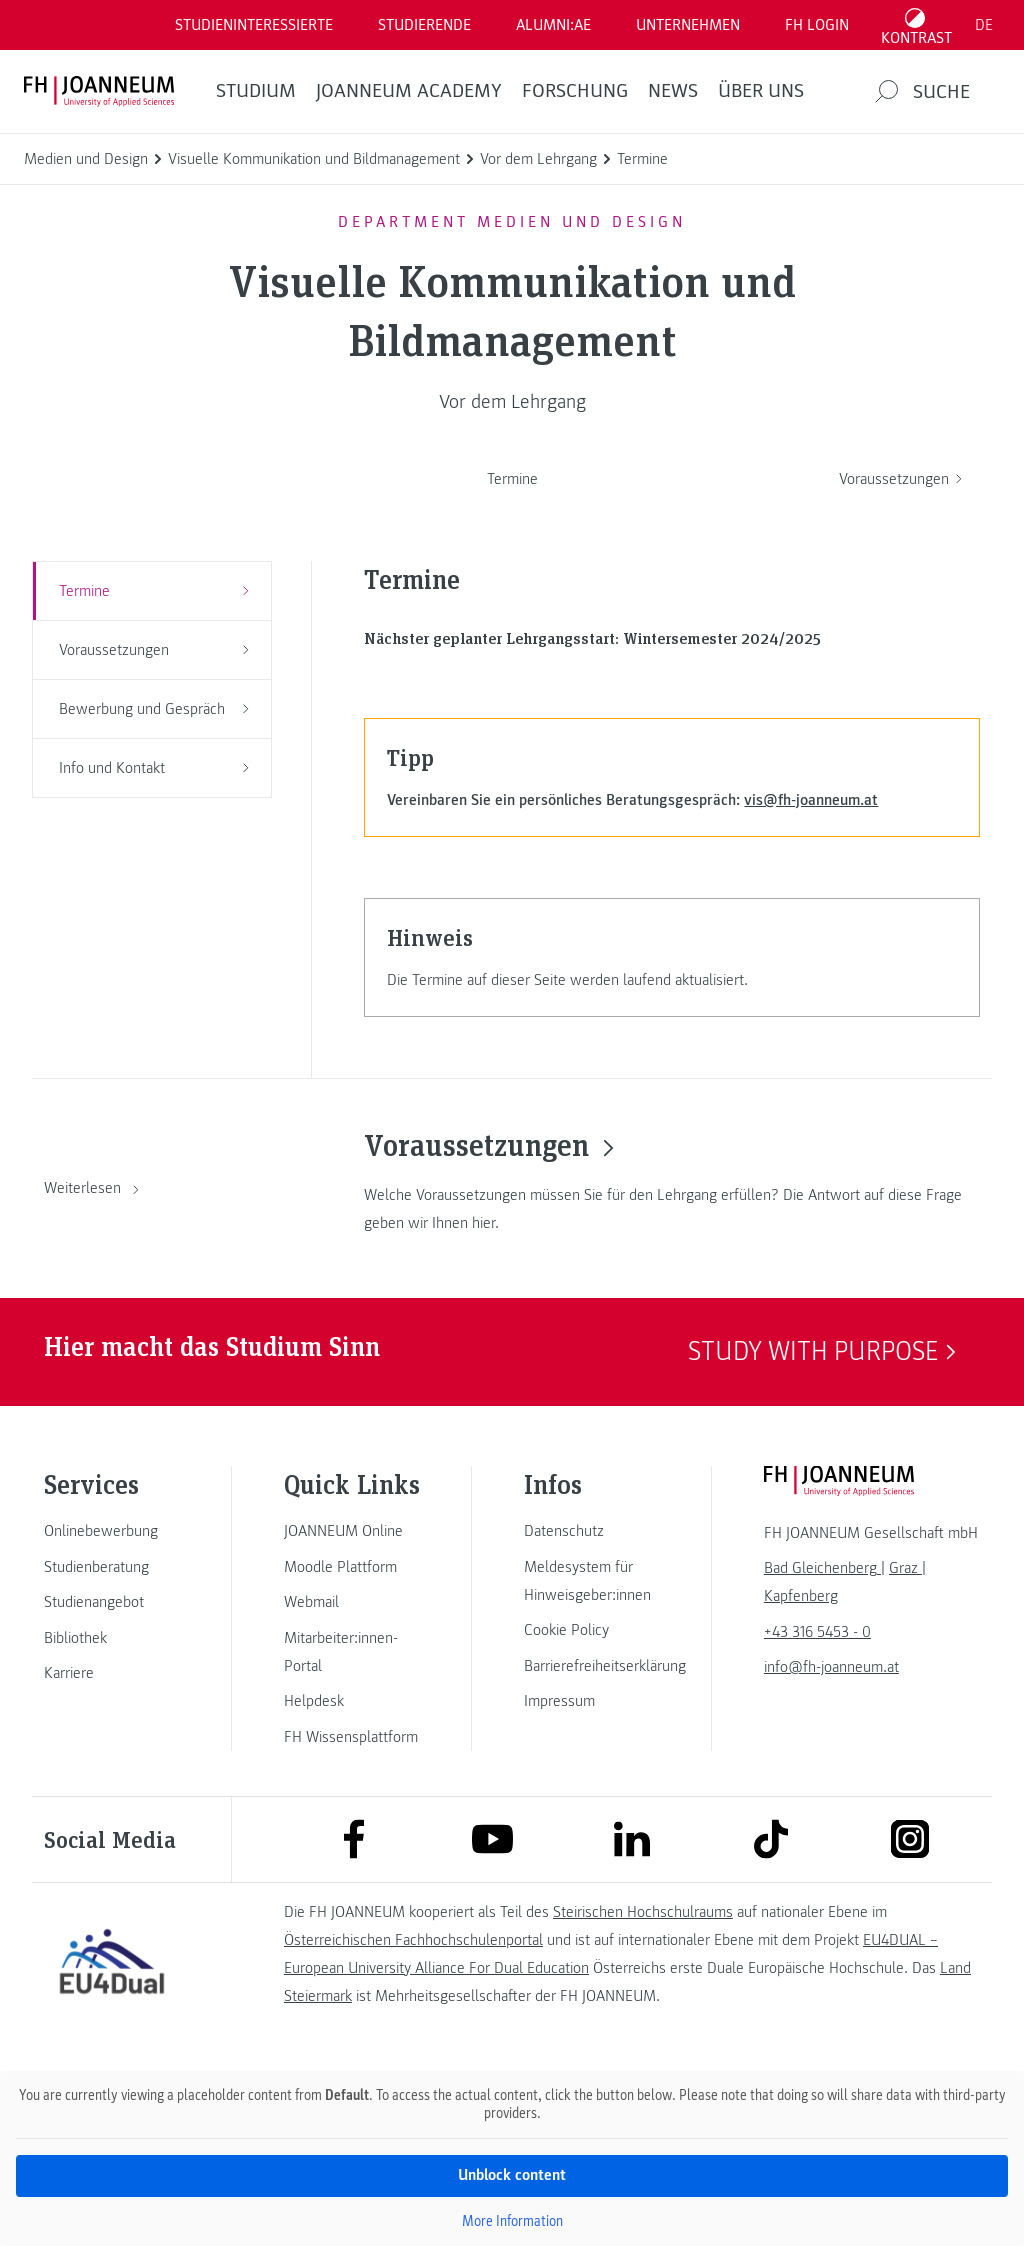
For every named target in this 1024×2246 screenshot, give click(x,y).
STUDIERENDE (424, 25)
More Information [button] (512, 2220)
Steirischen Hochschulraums (643, 1912)
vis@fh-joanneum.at (811, 800)
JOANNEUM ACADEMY (409, 91)
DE (984, 25)
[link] (112, 1531)
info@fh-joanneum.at (831, 1667)
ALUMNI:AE (553, 25)
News (673, 91)
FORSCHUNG (575, 91)
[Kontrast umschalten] (917, 25)
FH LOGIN (817, 25)
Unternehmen (688, 25)
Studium (256, 91)
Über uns (761, 91)
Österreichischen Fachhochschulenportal (413, 1940)
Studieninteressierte (254, 25)
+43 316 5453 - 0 (817, 1632)
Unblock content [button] (512, 2175)
